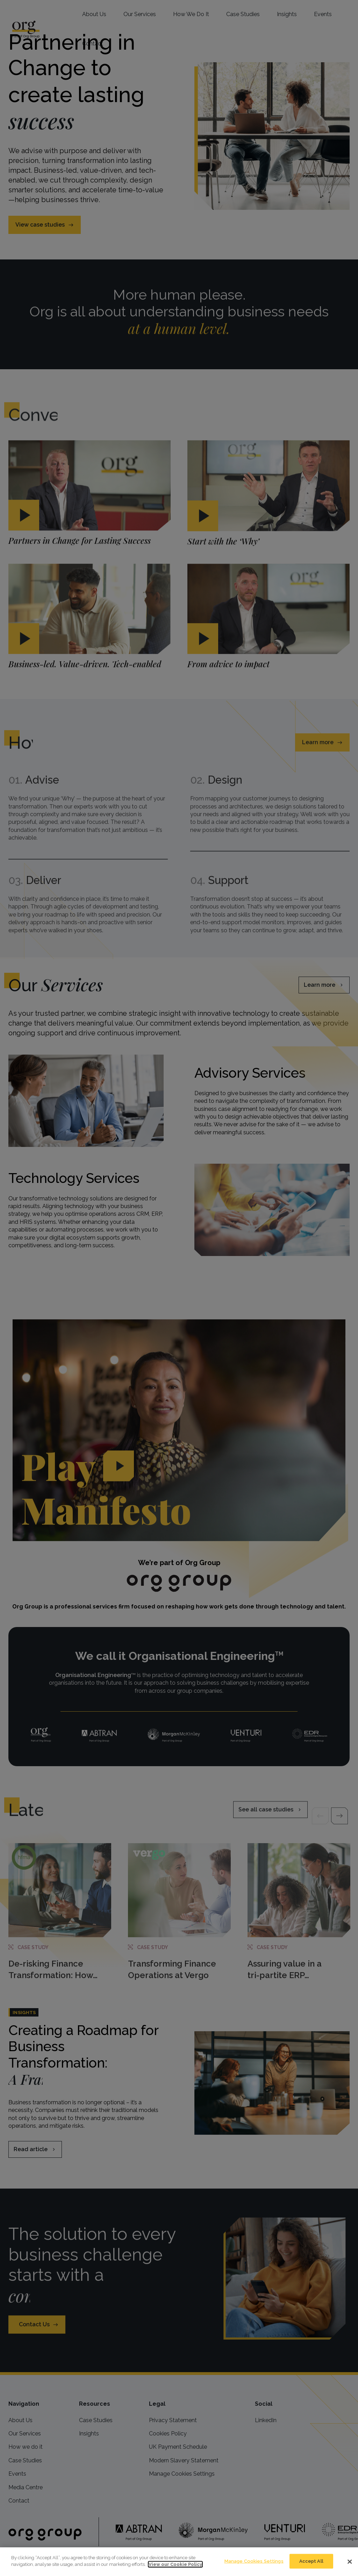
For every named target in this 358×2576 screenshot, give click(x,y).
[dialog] (179, 2561)
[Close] (350, 2562)
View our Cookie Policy (175, 2564)
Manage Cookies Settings (254, 2561)
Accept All (311, 2561)
